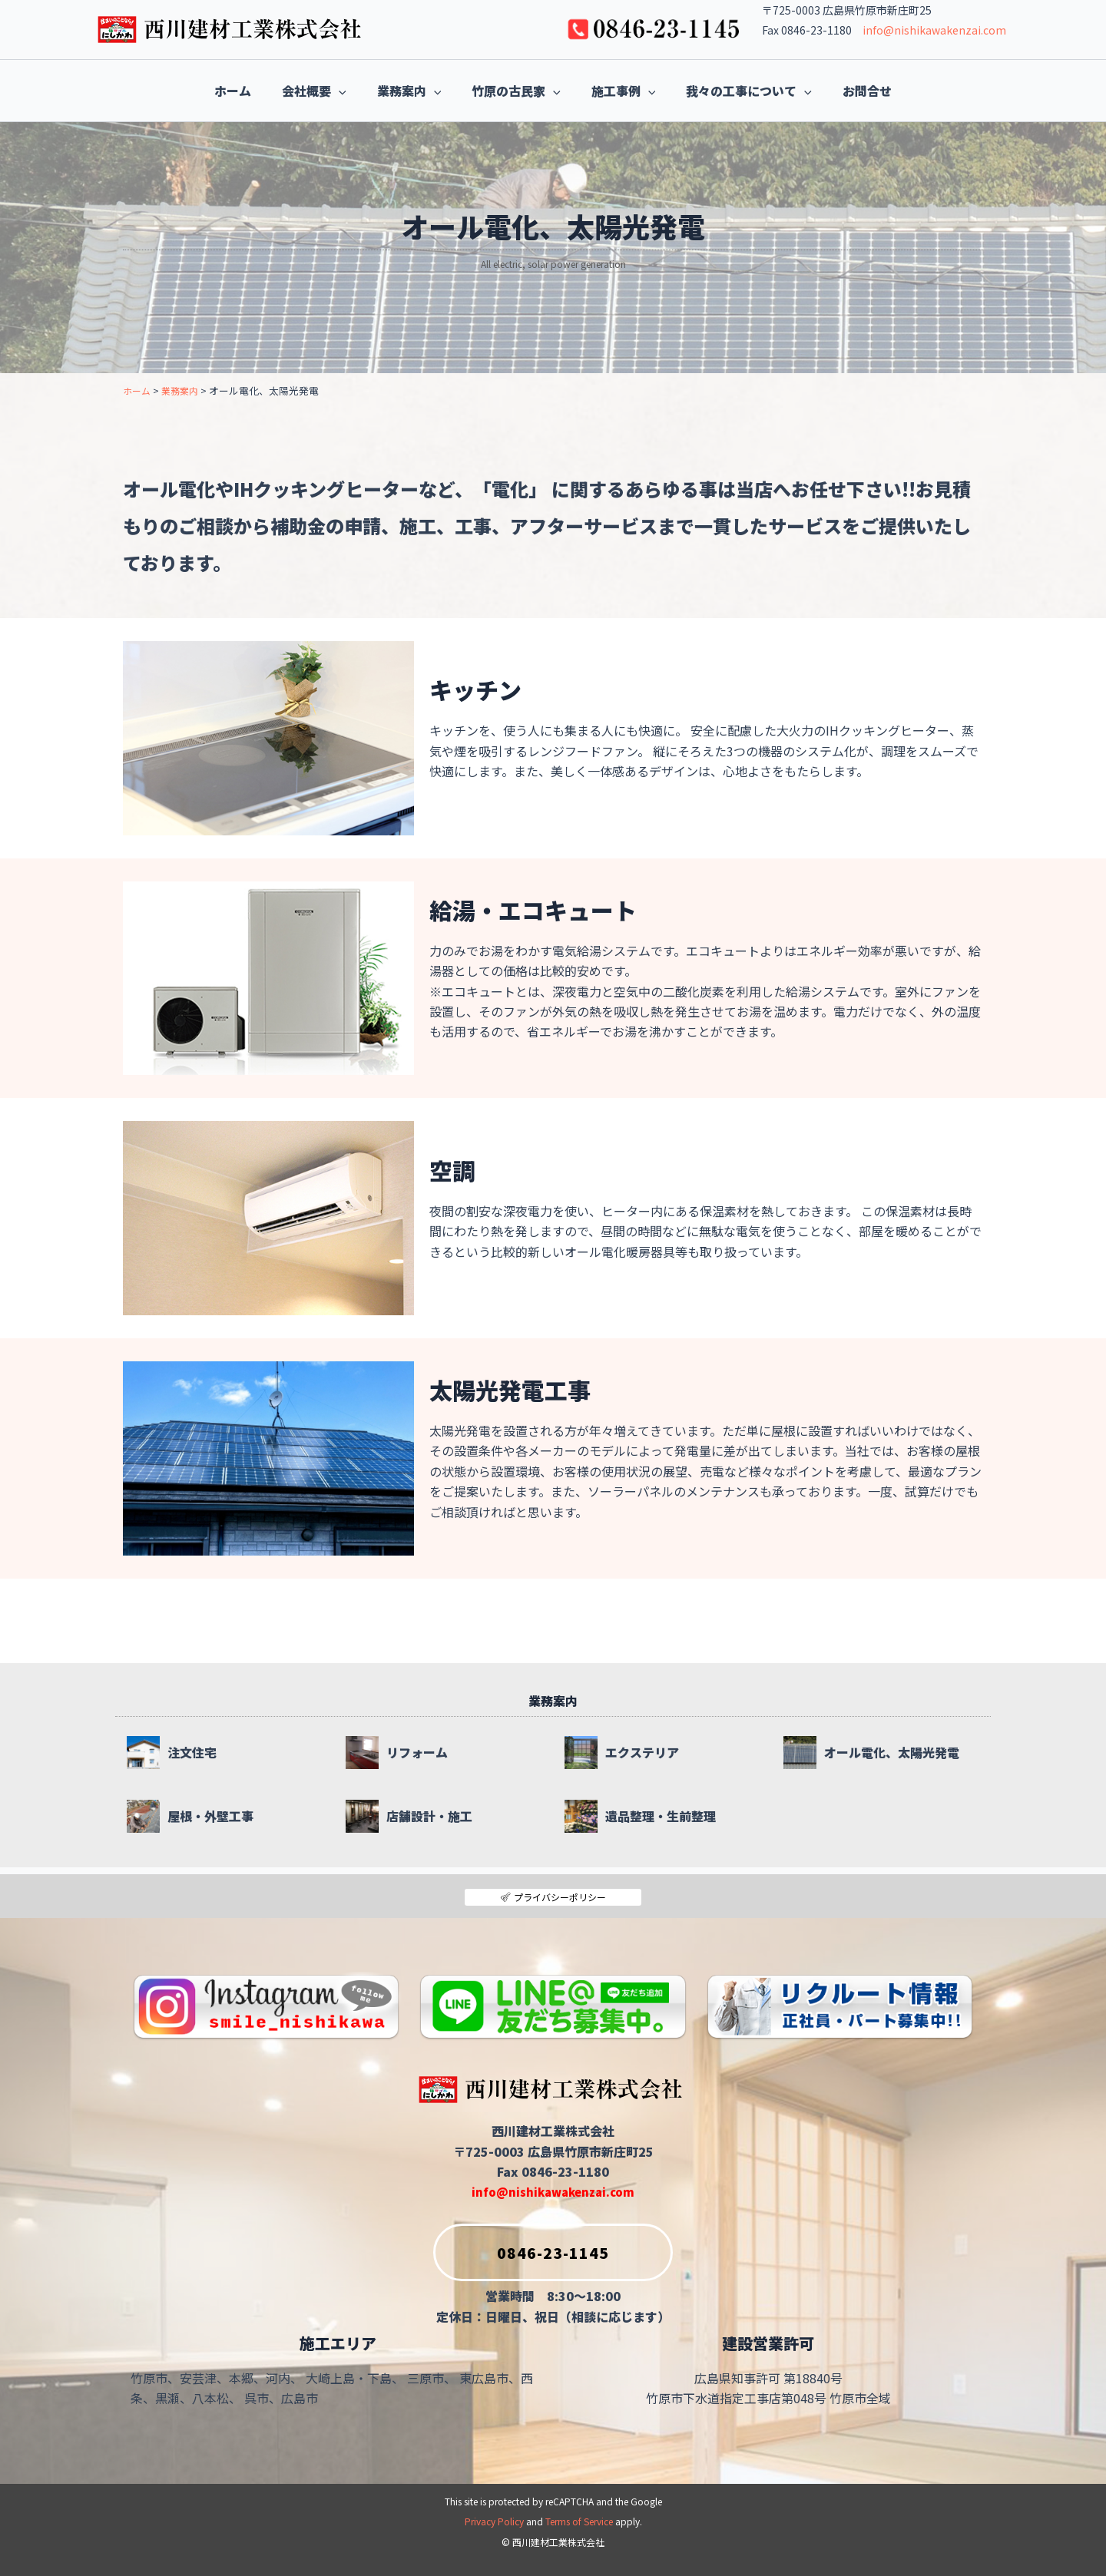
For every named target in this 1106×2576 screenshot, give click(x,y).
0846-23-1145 (521, 2248)
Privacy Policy (494, 2521)
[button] (308, 90)
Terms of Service (579, 2521)
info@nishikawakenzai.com (934, 30)
